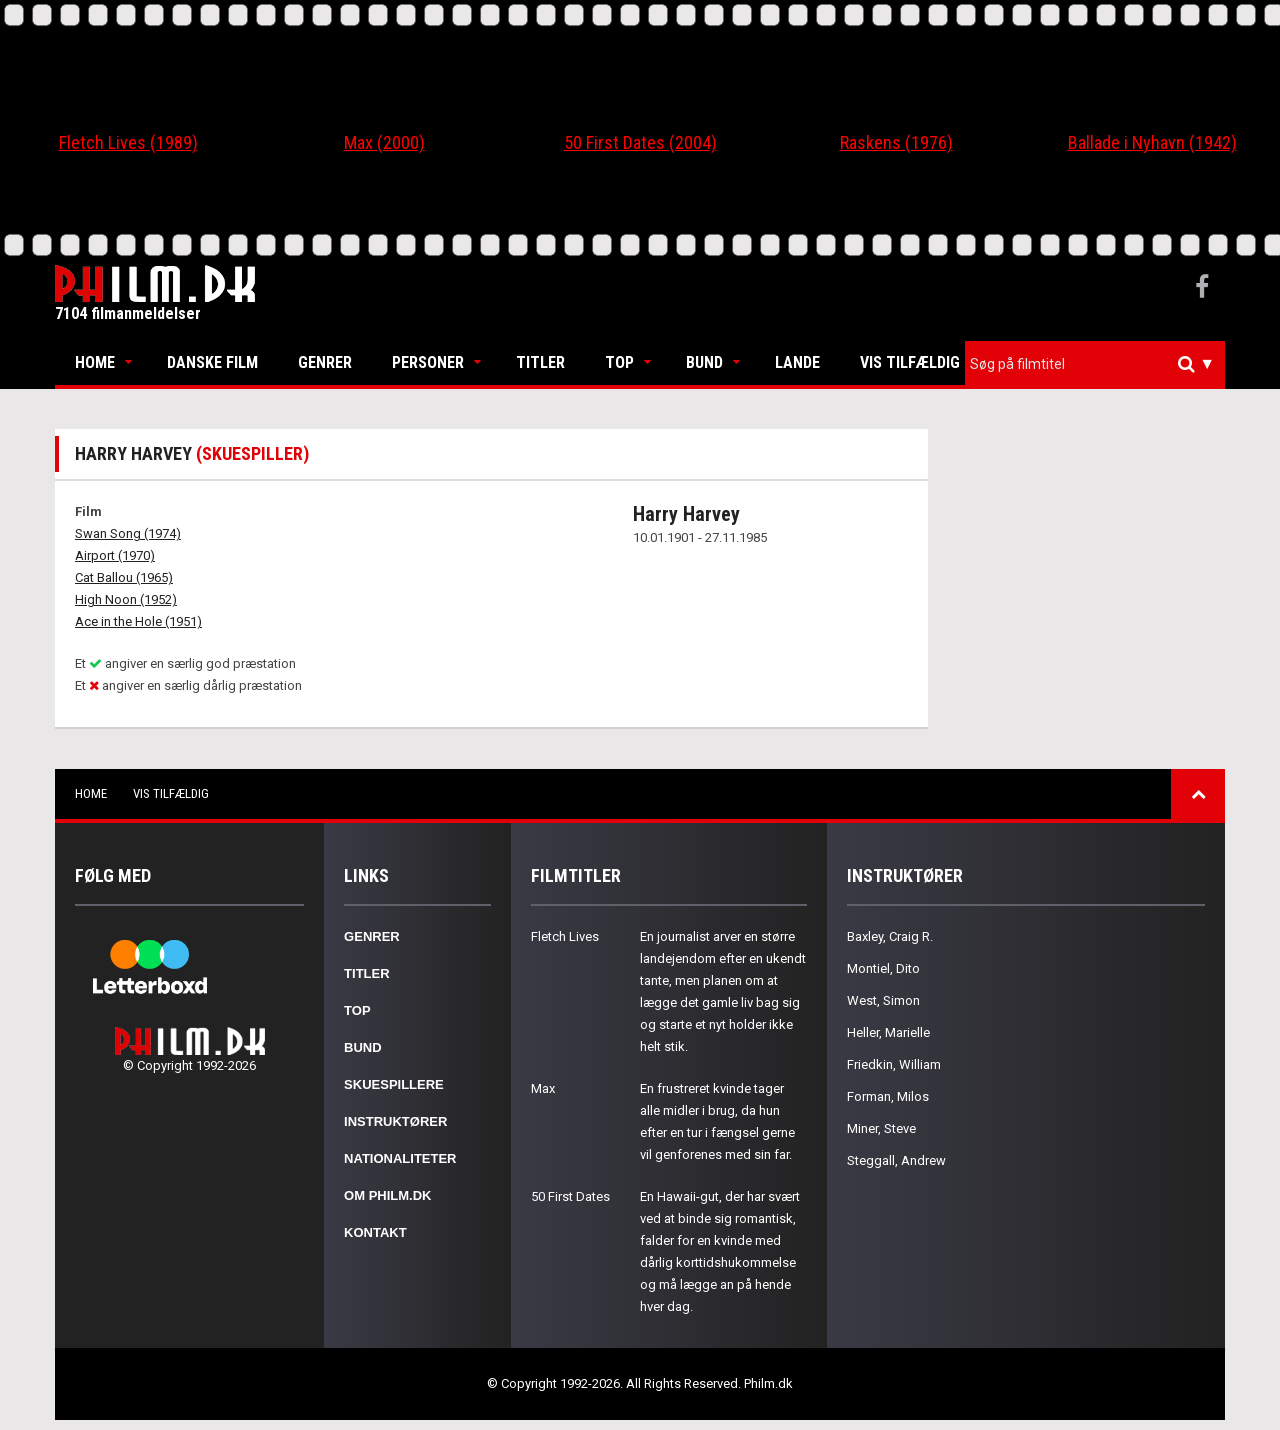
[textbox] (1100, 364)
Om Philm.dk (387, 1195)
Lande (797, 362)
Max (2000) (384, 142)
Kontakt (375, 1232)
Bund (704, 362)
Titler (540, 362)
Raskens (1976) (896, 142)
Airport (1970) (115, 555)
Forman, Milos (888, 1096)
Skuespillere (394, 1084)
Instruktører (395, 1121)
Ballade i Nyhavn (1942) (1152, 142)
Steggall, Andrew (896, 1160)
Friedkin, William (894, 1064)
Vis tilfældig (910, 362)
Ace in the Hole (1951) (138, 621)
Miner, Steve (881, 1128)
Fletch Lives (565, 936)
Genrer (325, 362)
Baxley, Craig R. (890, 936)
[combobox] (1095, 364)
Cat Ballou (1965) (124, 577)
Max (543, 1088)
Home (95, 362)
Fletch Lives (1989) (128, 142)
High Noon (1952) (126, 599)
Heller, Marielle (888, 1032)
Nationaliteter (400, 1158)
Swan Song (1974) (128, 533)
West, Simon (883, 1000)
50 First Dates (570, 1196)
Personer (428, 362)
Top (619, 362)
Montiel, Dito (883, 968)
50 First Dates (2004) (640, 142)
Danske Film (212, 362)
